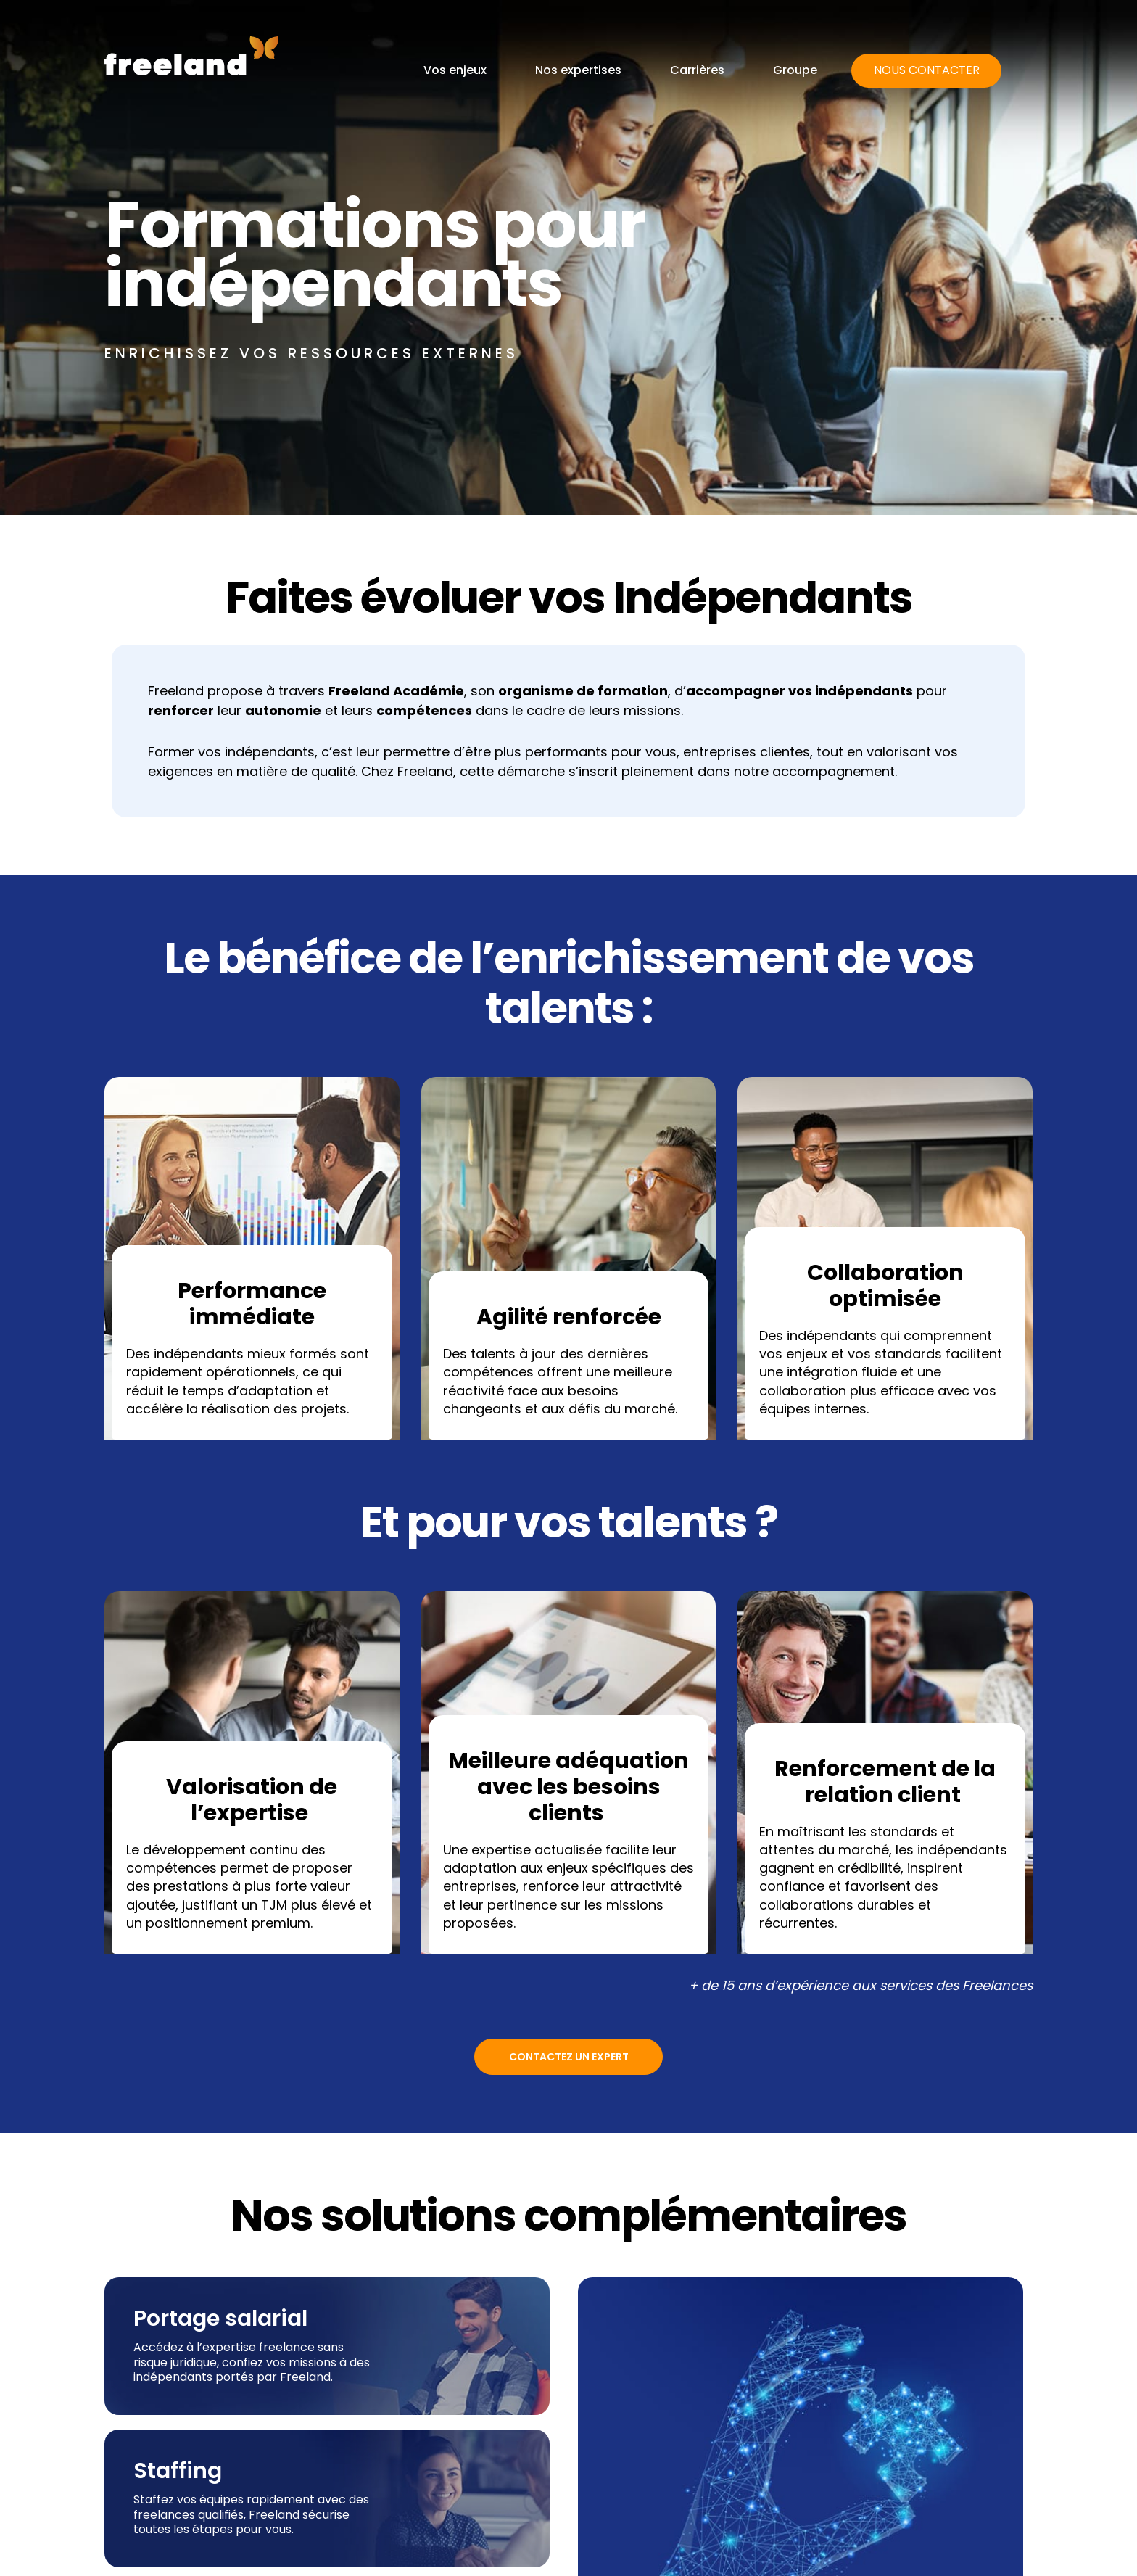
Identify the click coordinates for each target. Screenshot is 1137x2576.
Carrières (697, 70)
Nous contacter (927, 70)
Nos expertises (578, 70)
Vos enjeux (455, 70)
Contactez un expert (569, 2056)
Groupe (795, 70)
